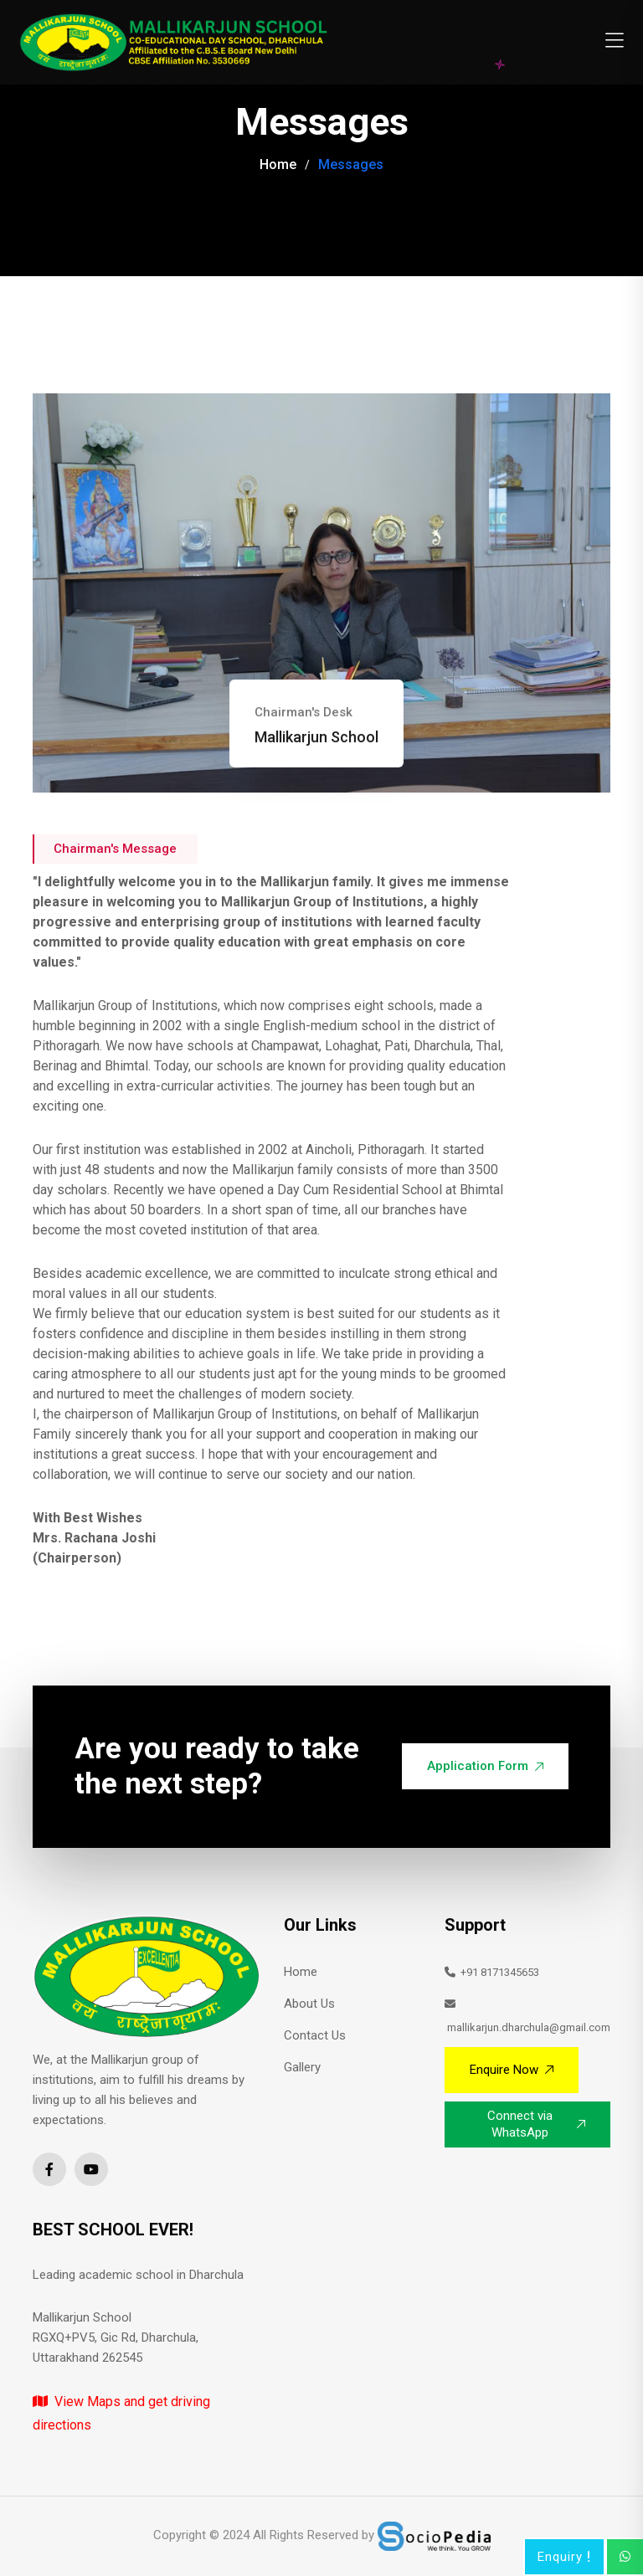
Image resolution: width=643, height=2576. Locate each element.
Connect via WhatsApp (536, 2124)
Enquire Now (511, 2069)
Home (278, 164)
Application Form (485, 1765)
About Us (309, 2003)
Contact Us (315, 2035)
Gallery (302, 2067)
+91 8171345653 (492, 1972)
